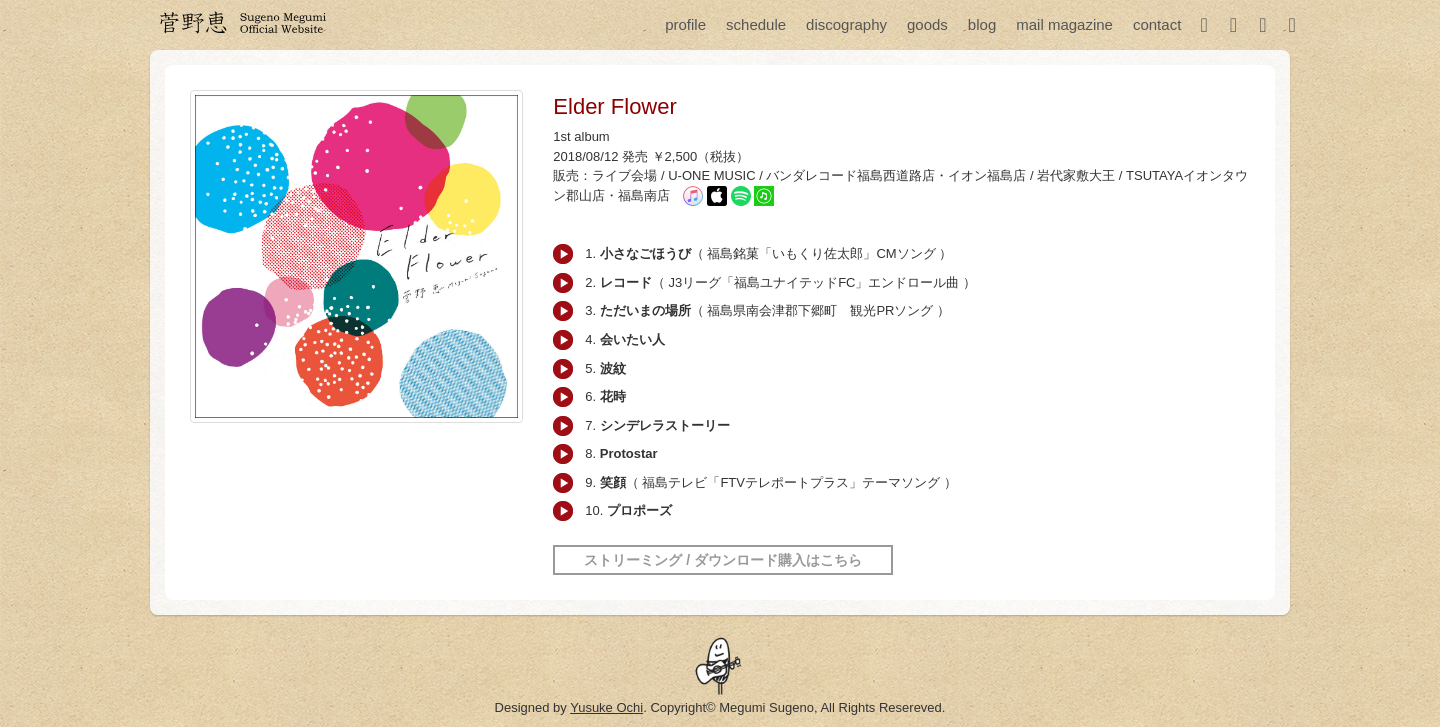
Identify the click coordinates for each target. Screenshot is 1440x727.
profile (685, 24)
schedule (756, 24)
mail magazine (1064, 24)
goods (927, 24)
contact (1157, 24)
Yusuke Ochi (606, 707)
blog (982, 24)
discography (846, 24)
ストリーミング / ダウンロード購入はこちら (723, 560)
